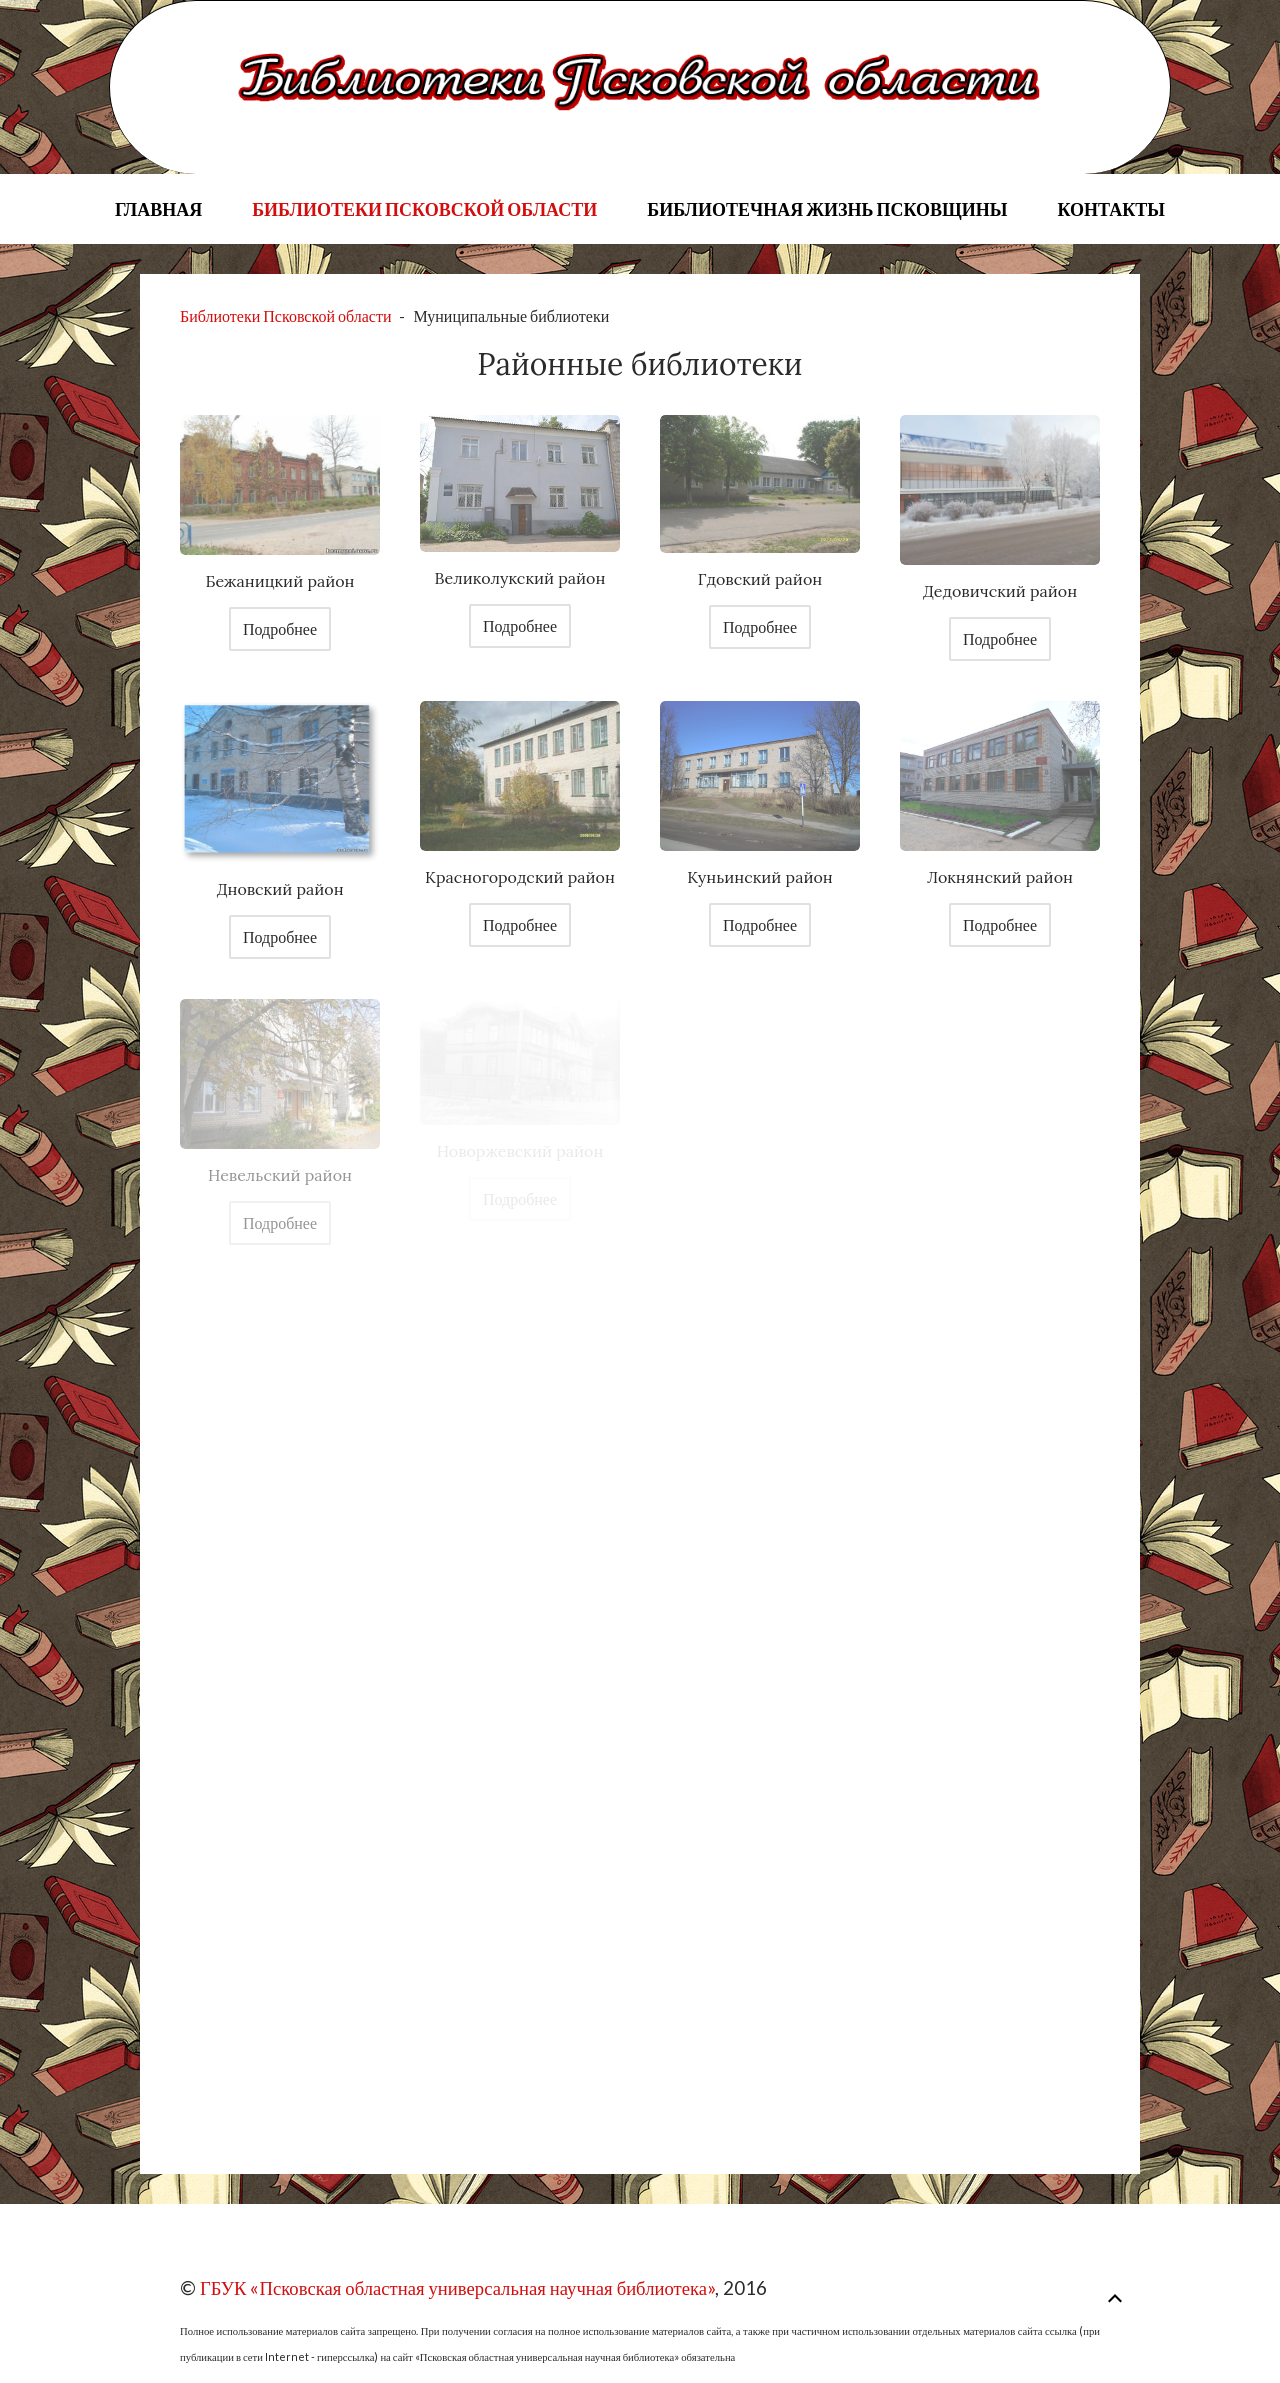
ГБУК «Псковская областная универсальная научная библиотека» (457, 2288)
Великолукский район (520, 578)
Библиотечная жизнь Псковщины (827, 209)
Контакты (1110, 209)
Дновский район (279, 889)
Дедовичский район (1000, 591)
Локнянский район (1000, 877)
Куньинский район (760, 877)
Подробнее (280, 628)
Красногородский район (520, 877)
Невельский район (280, 1175)
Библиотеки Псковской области (424, 209)
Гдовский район (760, 579)
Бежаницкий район (279, 581)
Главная (158, 209)
